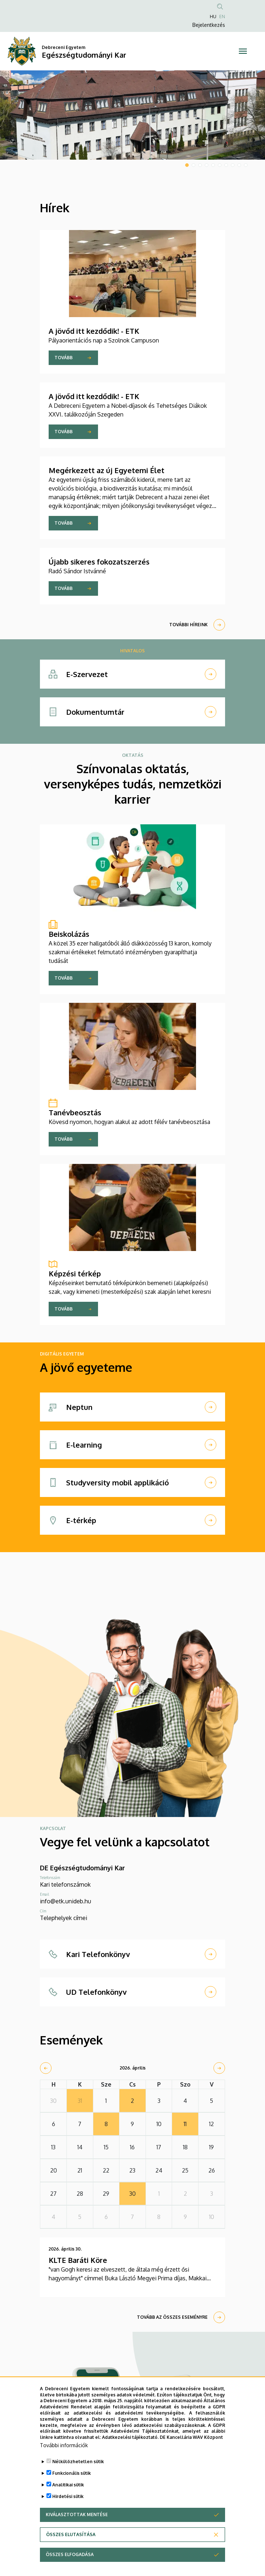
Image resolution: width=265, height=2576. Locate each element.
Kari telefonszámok (65, 1884)
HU (213, 16)
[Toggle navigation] (243, 51)
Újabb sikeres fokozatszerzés (99, 561)
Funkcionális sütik (71, 2481)
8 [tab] (233, 165)
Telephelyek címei (63, 1917)
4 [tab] (206, 165)
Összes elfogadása (70, 2562)
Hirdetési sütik (67, 2504)
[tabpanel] (132, 115)
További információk (64, 2453)
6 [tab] (219, 165)
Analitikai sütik (68, 2493)
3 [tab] (200, 165)
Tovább (63, 357)
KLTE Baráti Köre (78, 2260)
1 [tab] (187, 165)
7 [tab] (226, 165)
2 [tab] (193, 165)
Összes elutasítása (70, 2543)
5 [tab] (213, 165)
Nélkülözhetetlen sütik (78, 2470)
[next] (219, 2068)
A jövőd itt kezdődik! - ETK (94, 331)
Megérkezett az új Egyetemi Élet (106, 470)
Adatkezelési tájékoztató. (130, 2445)
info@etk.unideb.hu (65, 1901)
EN (222, 16)
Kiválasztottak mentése (77, 2523)
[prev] (46, 2068)
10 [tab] (246, 165)
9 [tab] (239, 165)
